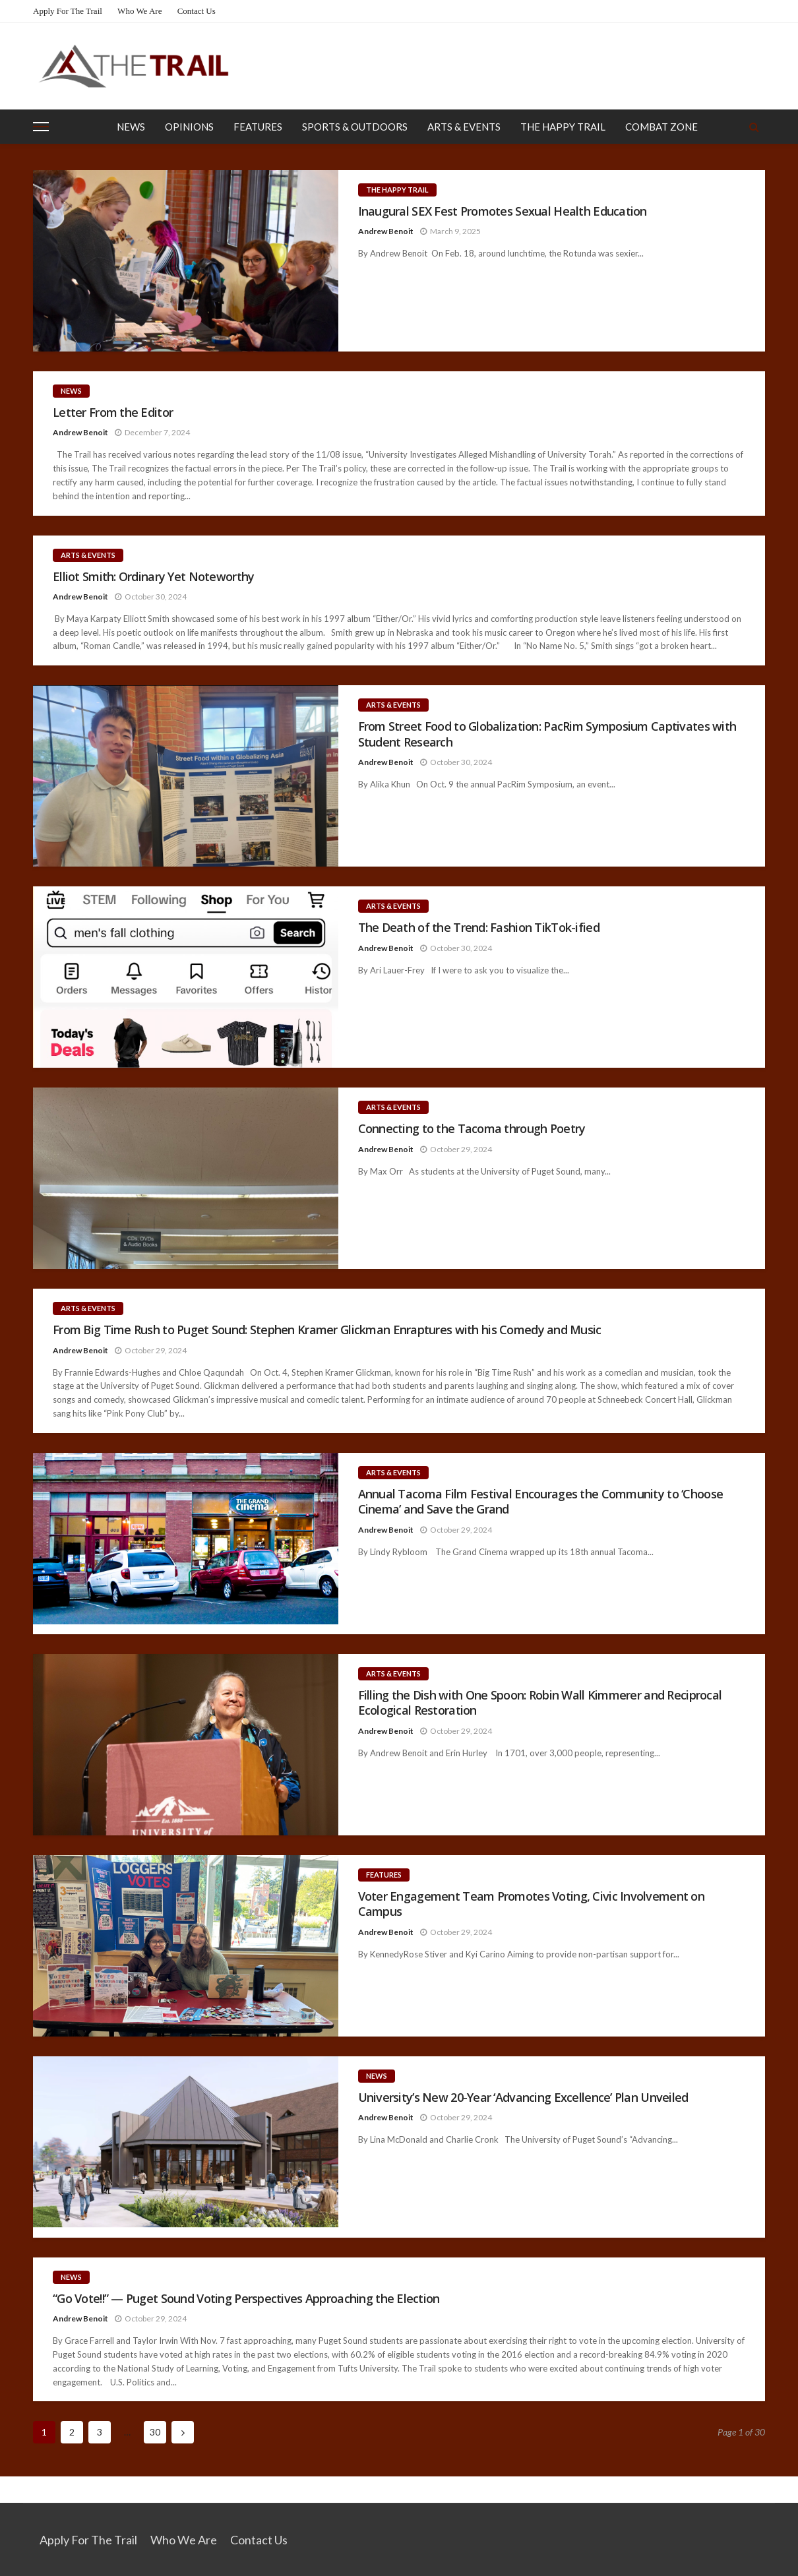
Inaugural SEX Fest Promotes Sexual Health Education (502, 211)
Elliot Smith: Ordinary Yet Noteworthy (153, 576)
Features (257, 127)
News (131, 127)
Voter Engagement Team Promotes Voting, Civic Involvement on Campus (531, 1904)
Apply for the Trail (67, 11)
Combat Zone (661, 127)
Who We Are (139, 11)
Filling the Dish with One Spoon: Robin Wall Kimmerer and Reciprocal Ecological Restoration (540, 1703)
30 (155, 2432)
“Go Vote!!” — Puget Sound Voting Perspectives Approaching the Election (246, 2298)
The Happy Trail (562, 127)
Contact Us (196, 11)
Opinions (189, 127)
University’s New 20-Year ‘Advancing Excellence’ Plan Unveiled (523, 2097)
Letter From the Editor (113, 412)
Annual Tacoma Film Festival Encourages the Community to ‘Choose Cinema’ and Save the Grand (540, 1502)
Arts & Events (464, 127)
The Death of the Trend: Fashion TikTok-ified (478, 927)
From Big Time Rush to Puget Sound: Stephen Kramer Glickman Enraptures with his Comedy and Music (327, 1329)
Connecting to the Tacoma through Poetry (473, 1128)
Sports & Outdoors (355, 127)
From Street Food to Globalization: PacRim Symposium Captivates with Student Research (547, 734)
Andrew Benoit (386, 231)
